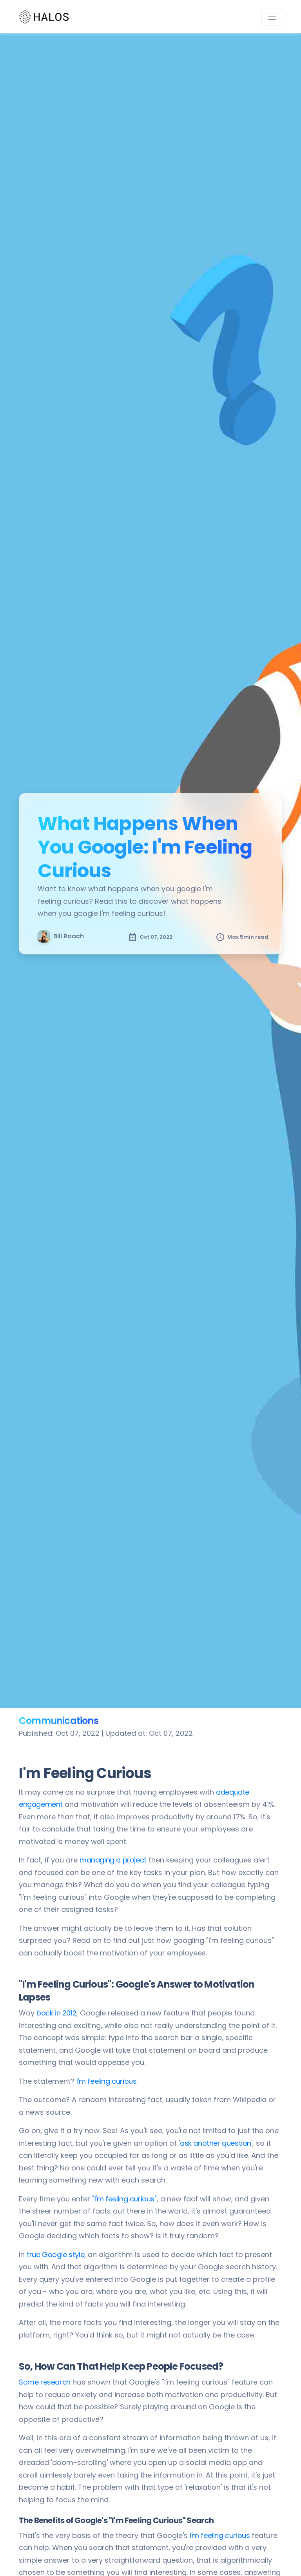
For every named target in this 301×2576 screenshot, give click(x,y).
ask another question (215, 2143)
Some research (45, 2382)
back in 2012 (56, 2013)
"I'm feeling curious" (124, 2199)
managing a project (113, 1860)
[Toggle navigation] (271, 16)
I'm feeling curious (106, 2081)
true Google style (55, 2254)
